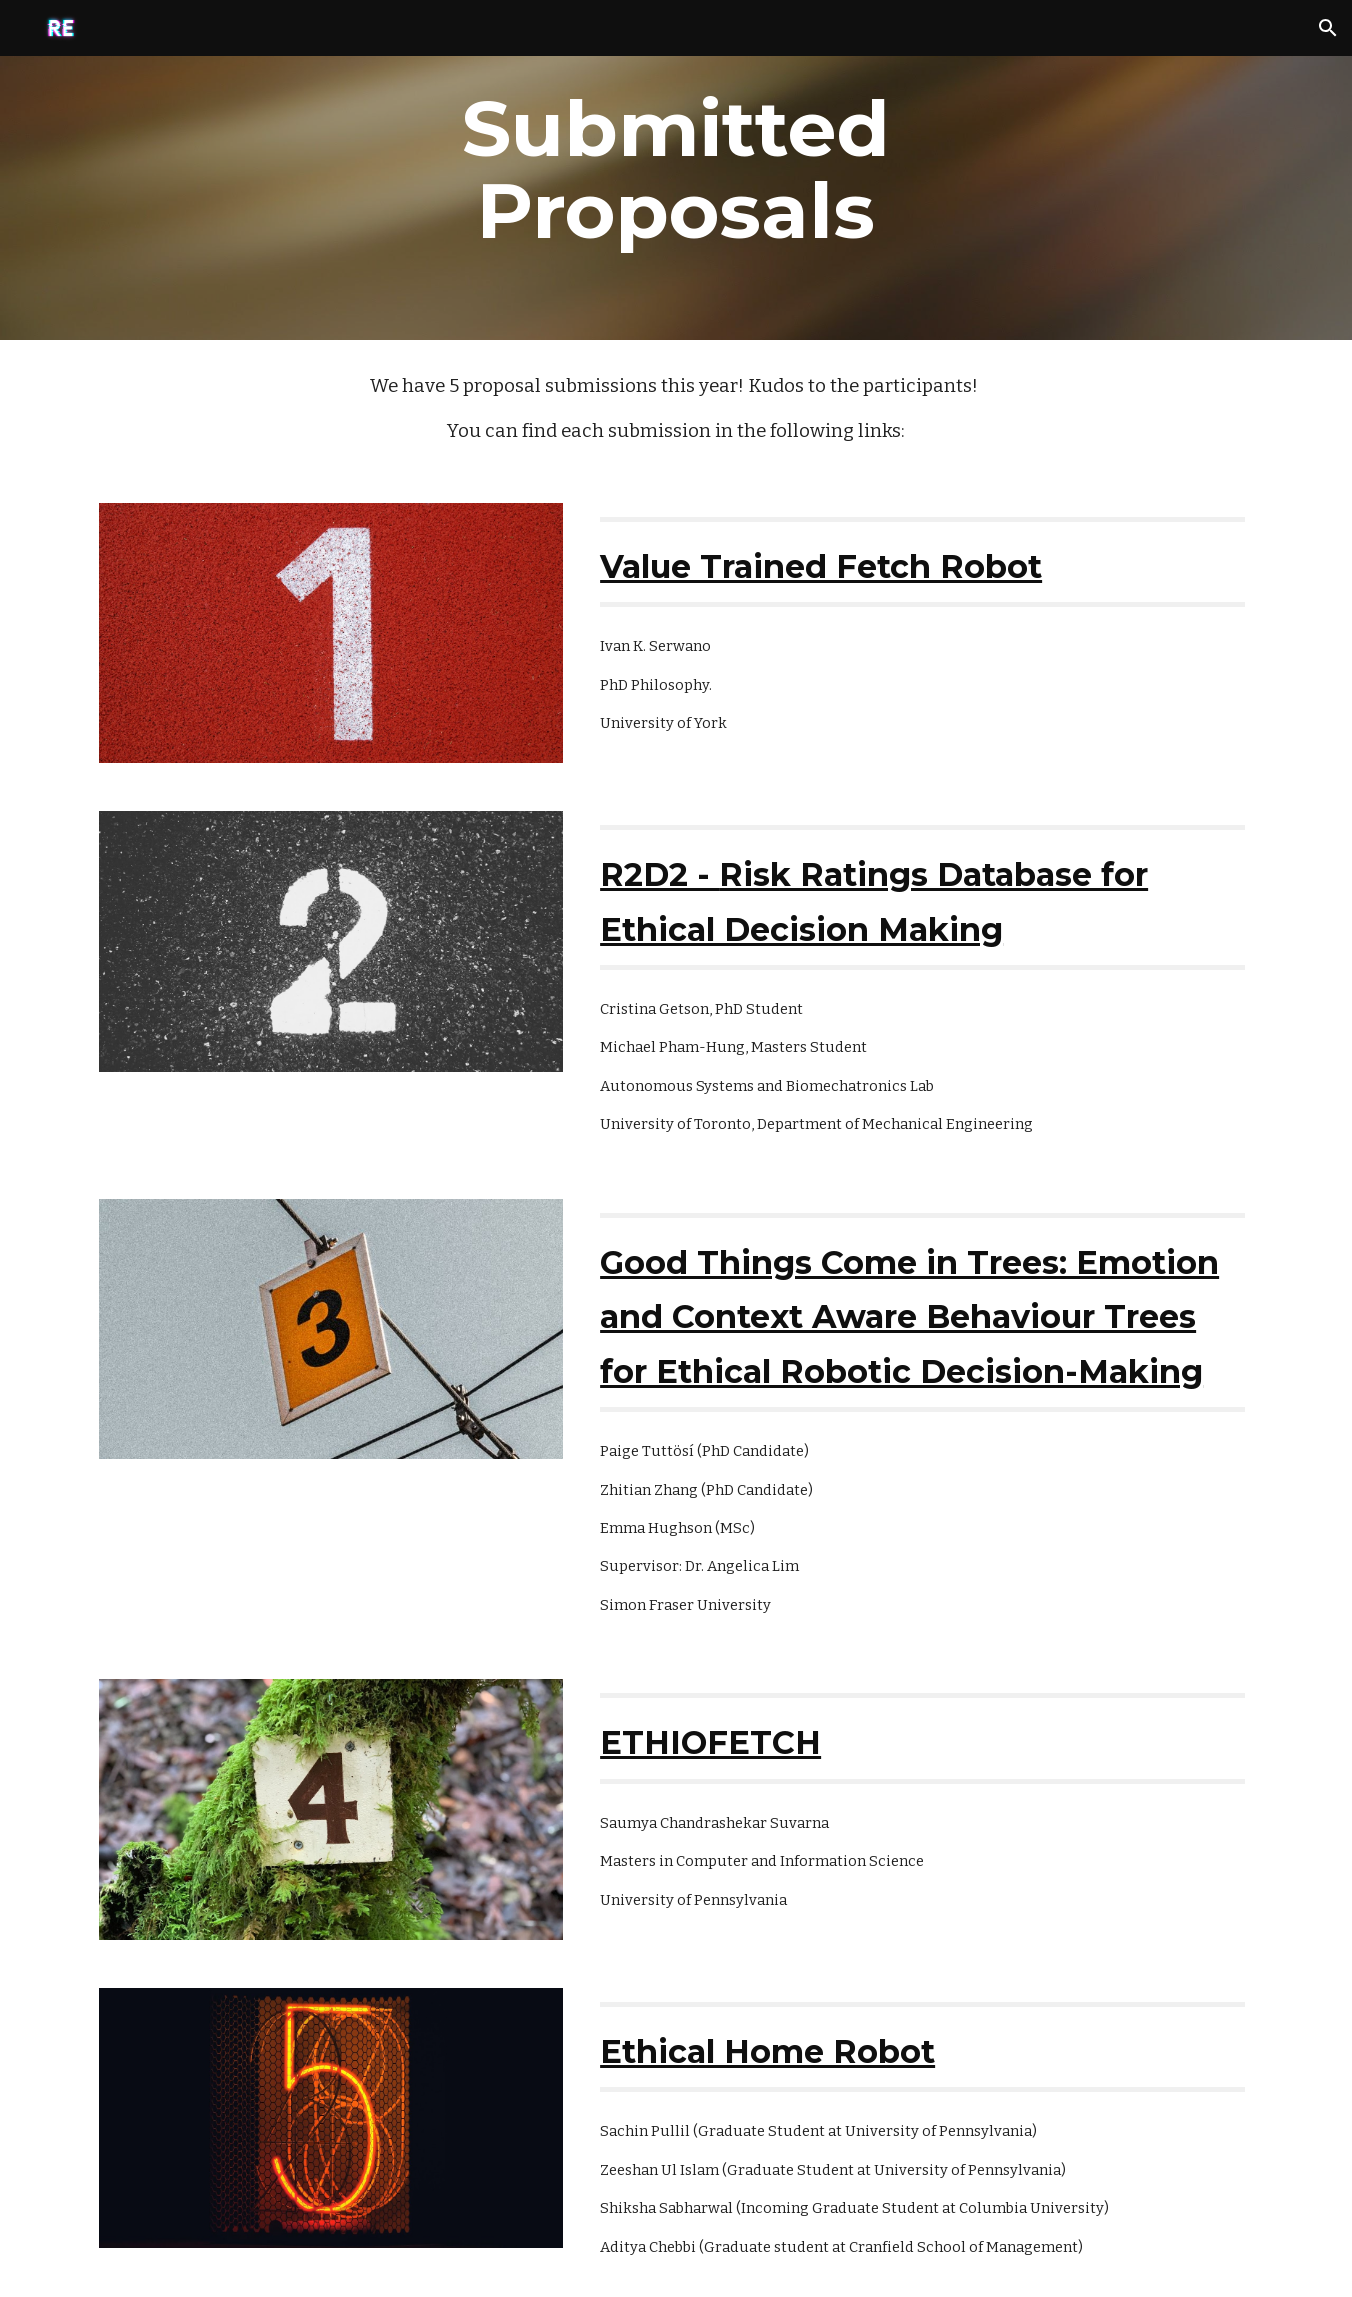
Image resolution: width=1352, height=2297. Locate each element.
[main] (676, 170)
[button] (1328, 28)
